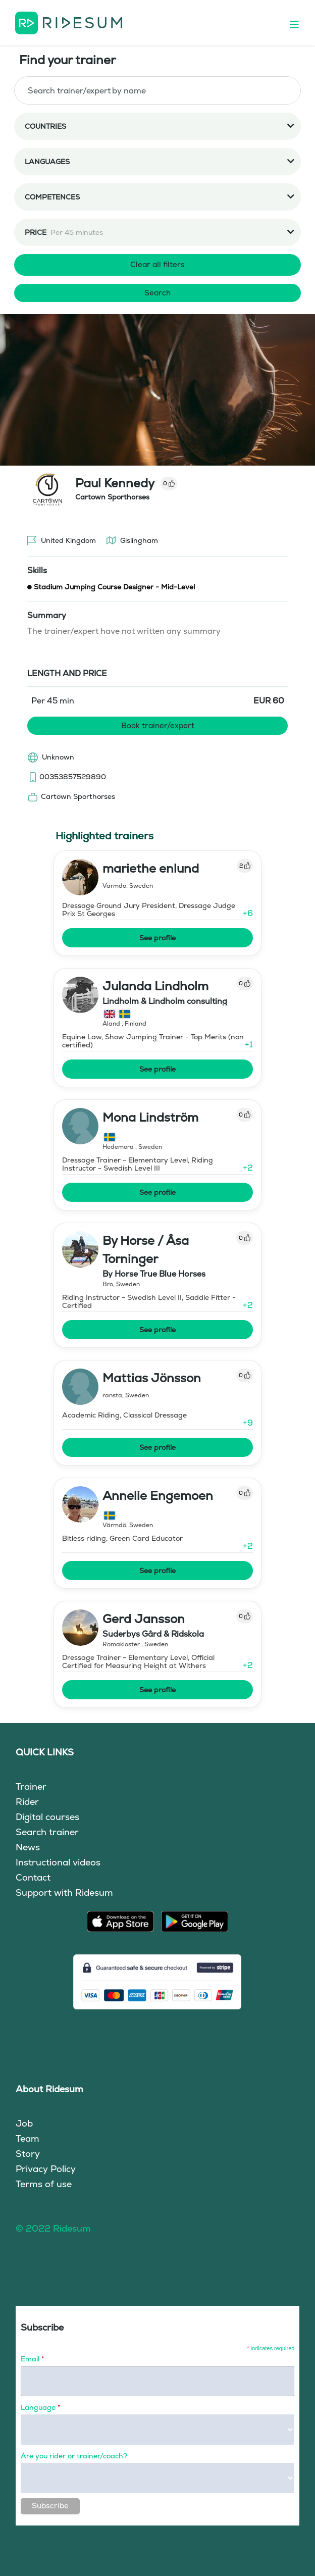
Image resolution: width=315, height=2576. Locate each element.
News (28, 1847)
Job (24, 2123)
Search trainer (47, 1832)
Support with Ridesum (64, 1892)
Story (28, 2153)
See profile (157, 937)
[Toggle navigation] (299, 22)
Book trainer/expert (157, 725)
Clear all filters (157, 264)
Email (32, 2358)
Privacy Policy (46, 2169)
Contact (33, 1877)
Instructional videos (58, 1862)
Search (157, 292)
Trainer (31, 1786)
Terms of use (44, 2184)
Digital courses (47, 1817)
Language (40, 2407)
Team (27, 2138)
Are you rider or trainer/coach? (74, 2455)
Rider (27, 1801)
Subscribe (50, 2505)
